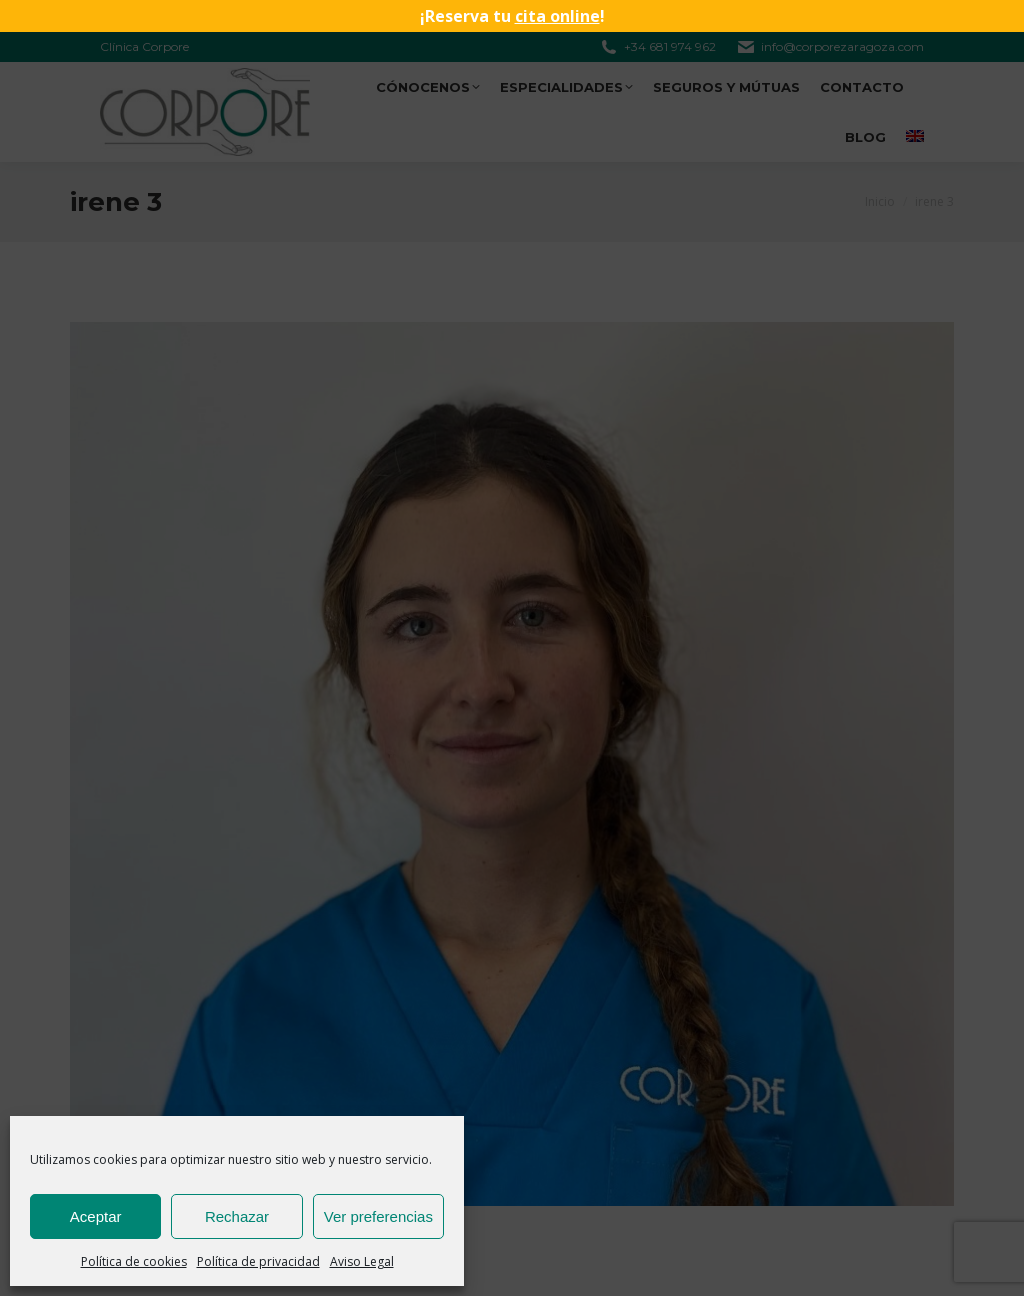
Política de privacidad (258, 1261)
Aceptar (96, 1216)
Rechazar (237, 1216)
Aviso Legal (362, 1261)
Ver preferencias (378, 1216)
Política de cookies (134, 1261)
